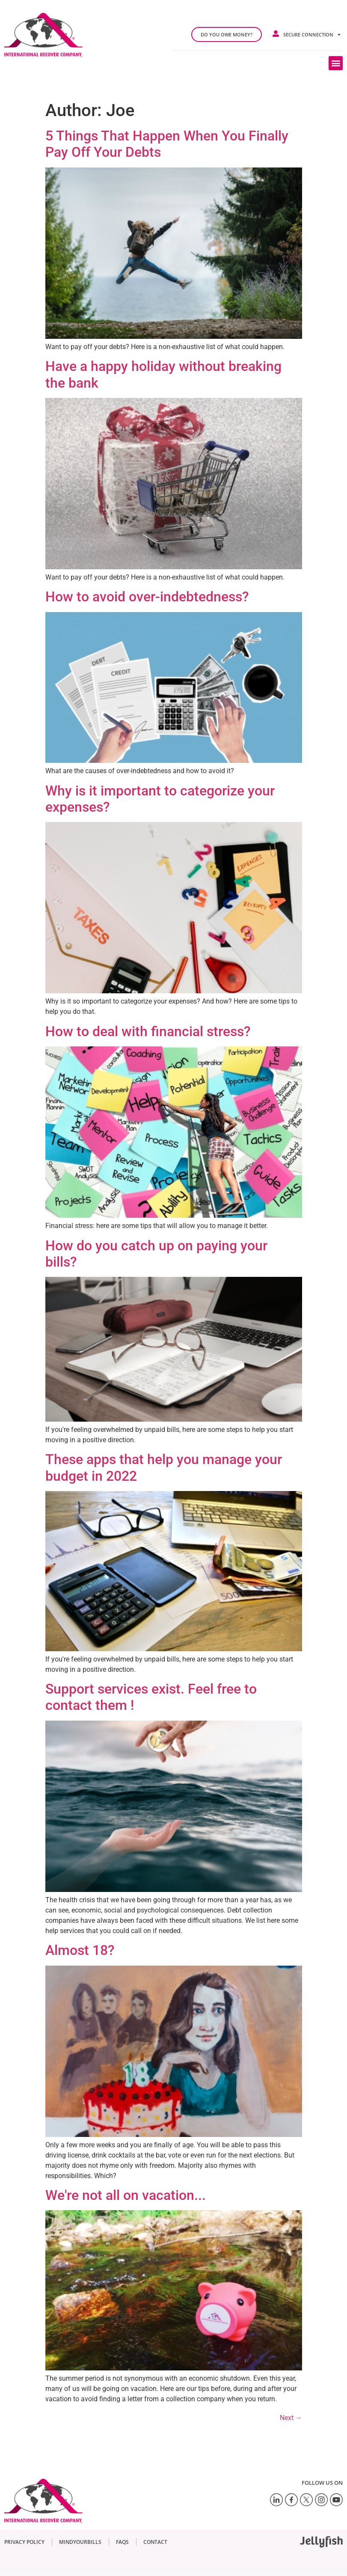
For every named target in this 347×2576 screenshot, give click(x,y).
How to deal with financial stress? (148, 1031)
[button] (336, 63)
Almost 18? (80, 1950)
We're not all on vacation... (125, 2195)
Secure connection (312, 34)
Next (291, 2418)
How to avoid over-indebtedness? (147, 597)
